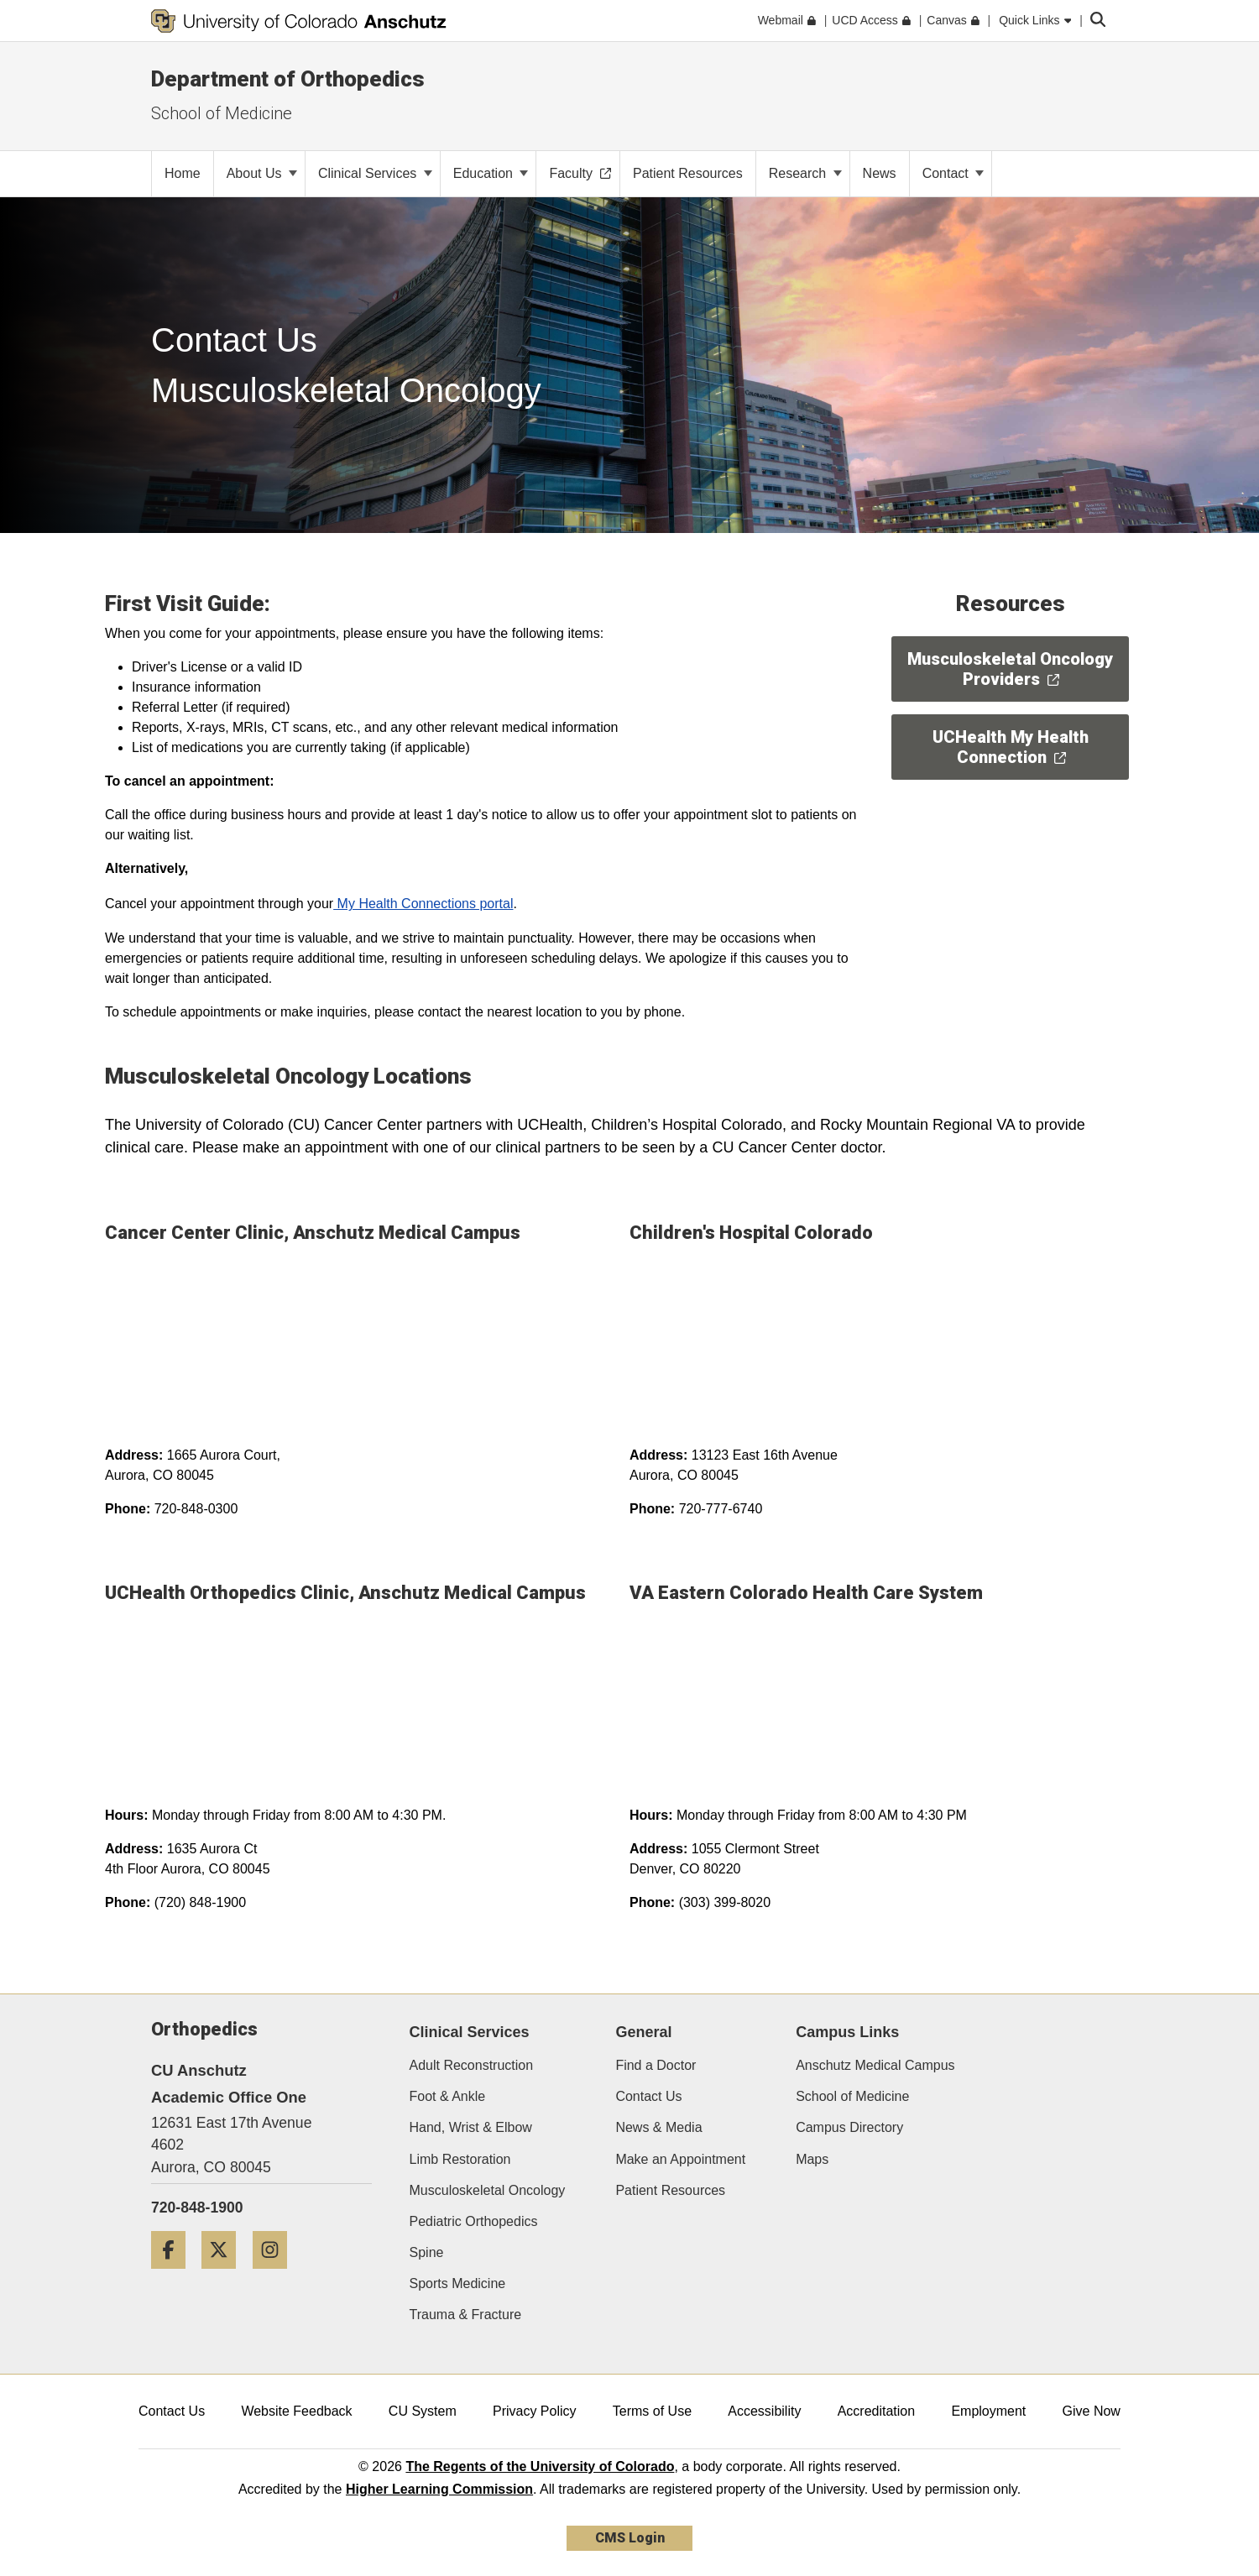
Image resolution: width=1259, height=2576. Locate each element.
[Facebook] (174, 2275)
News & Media (658, 2127)
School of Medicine (852, 2096)
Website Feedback (296, 2411)
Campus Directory (849, 2127)
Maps (812, 2159)
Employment (988, 2411)
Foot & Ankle (448, 2096)
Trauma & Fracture (466, 2314)
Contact (953, 173)
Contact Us (648, 2096)
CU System (423, 2411)
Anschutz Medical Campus (875, 2065)
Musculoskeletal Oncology (488, 2190)
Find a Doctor (655, 2065)
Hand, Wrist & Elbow (471, 2127)
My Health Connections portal (423, 903)
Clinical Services (375, 173)
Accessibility (764, 2411)
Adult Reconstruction (472, 2065)
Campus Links (847, 2032)
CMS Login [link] (630, 2538)
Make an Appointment (680, 2159)
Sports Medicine (458, 2283)
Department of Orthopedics (288, 78)
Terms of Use (652, 2411)
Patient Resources (670, 2190)
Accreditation (877, 2411)
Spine (427, 2252)
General (643, 2032)
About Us (262, 173)
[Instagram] (276, 2275)
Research (805, 173)
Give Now (1092, 2411)
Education (491, 173)
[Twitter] (224, 2275)
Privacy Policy (535, 2411)
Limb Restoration (460, 2159)
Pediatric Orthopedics (474, 2221)
